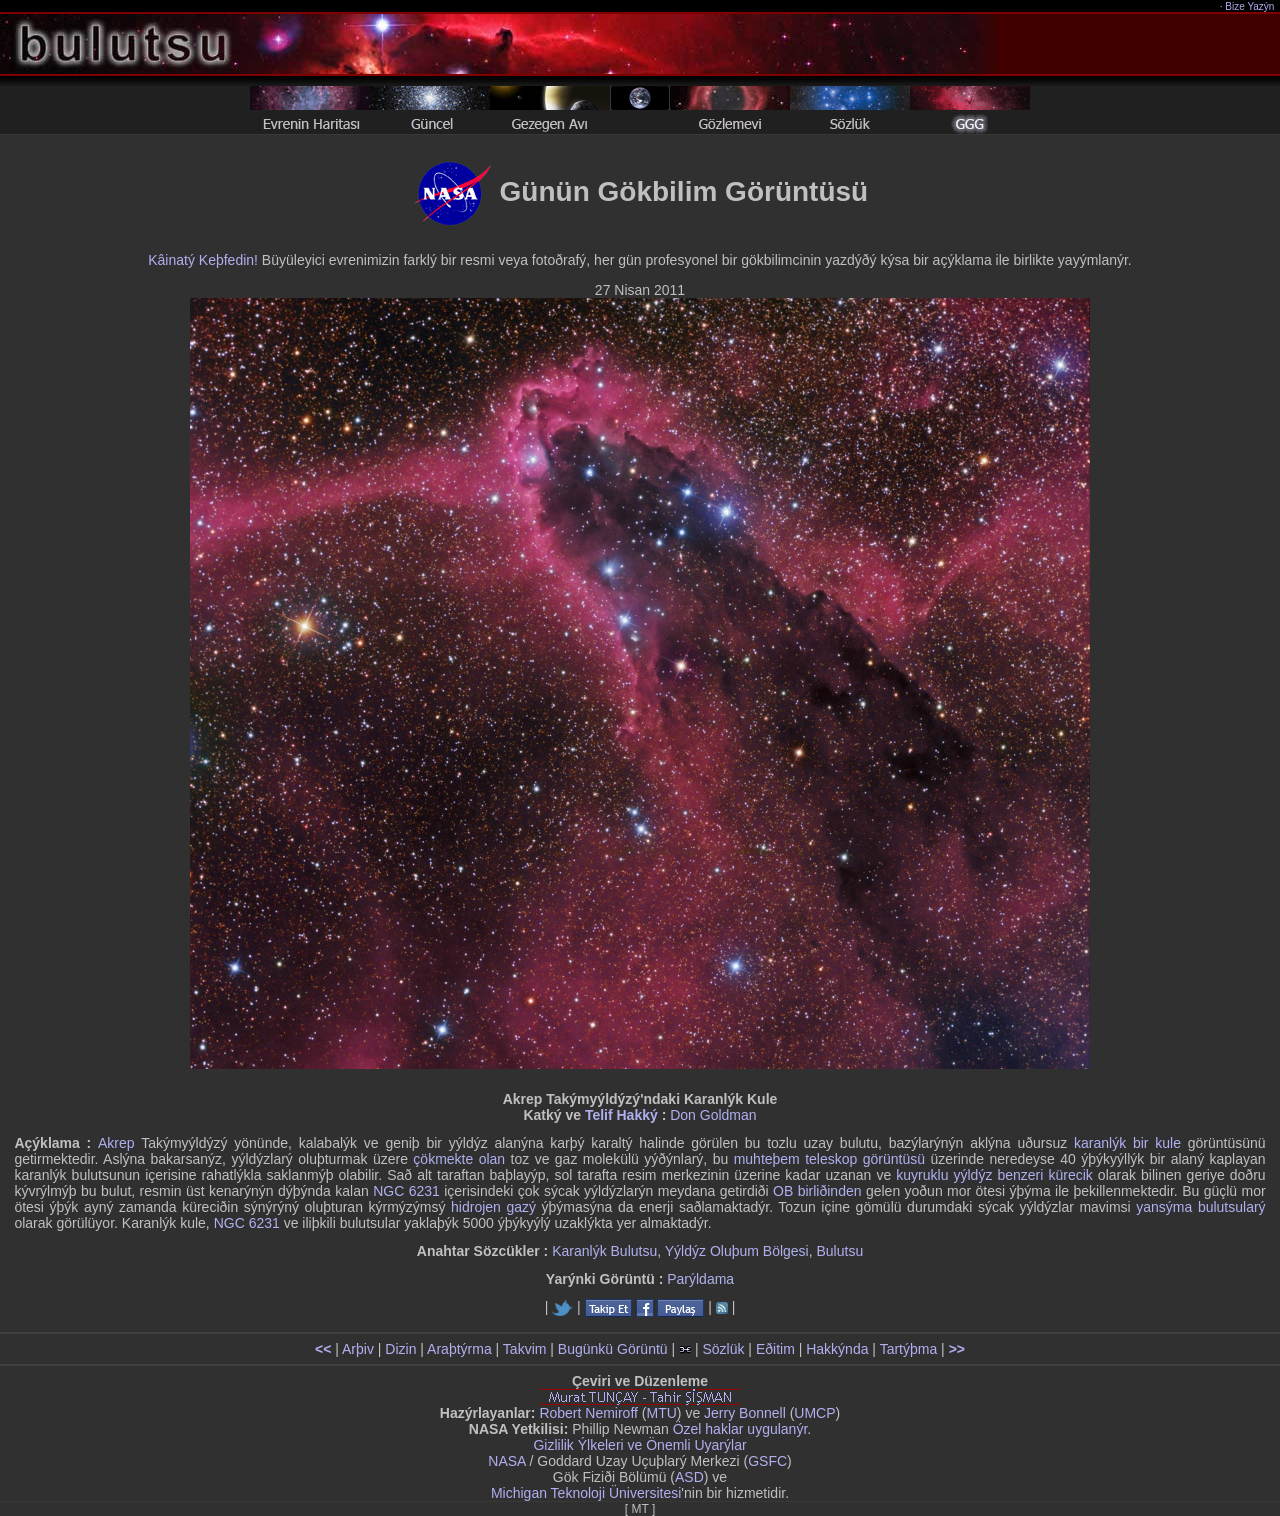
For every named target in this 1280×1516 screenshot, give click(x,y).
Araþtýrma (459, 1349)
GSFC (767, 1461)
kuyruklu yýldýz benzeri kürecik (994, 1175)
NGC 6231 (406, 1191)
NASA (506, 1461)
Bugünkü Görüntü (613, 1349)
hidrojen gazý (493, 1207)
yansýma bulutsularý (1200, 1207)
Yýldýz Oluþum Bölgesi (737, 1251)
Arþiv (358, 1349)
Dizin (400, 1349)
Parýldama (700, 1279)
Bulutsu (840, 1251)
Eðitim (775, 1349)
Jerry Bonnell (745, 1413)
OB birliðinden (817, 1191)
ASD (689, 1477)
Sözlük (723, 1349)
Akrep (116, 1143)
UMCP (814, 1413)
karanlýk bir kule (1127, 1143)
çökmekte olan (459, 1159)
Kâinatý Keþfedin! (203, 260)
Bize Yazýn (1250, 6)
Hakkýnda (837, 1349)
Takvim (525, 1349)
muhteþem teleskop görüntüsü (829, 1159)
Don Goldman (713, 1115)
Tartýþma (909, 1349)
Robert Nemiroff (588, 1413)
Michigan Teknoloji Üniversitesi (586, 1493)
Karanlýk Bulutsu (604, 1251)
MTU (662, 1413)
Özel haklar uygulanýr (740, 1429)
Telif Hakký (621, 1115)
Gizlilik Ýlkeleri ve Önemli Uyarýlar (639, 1445)
